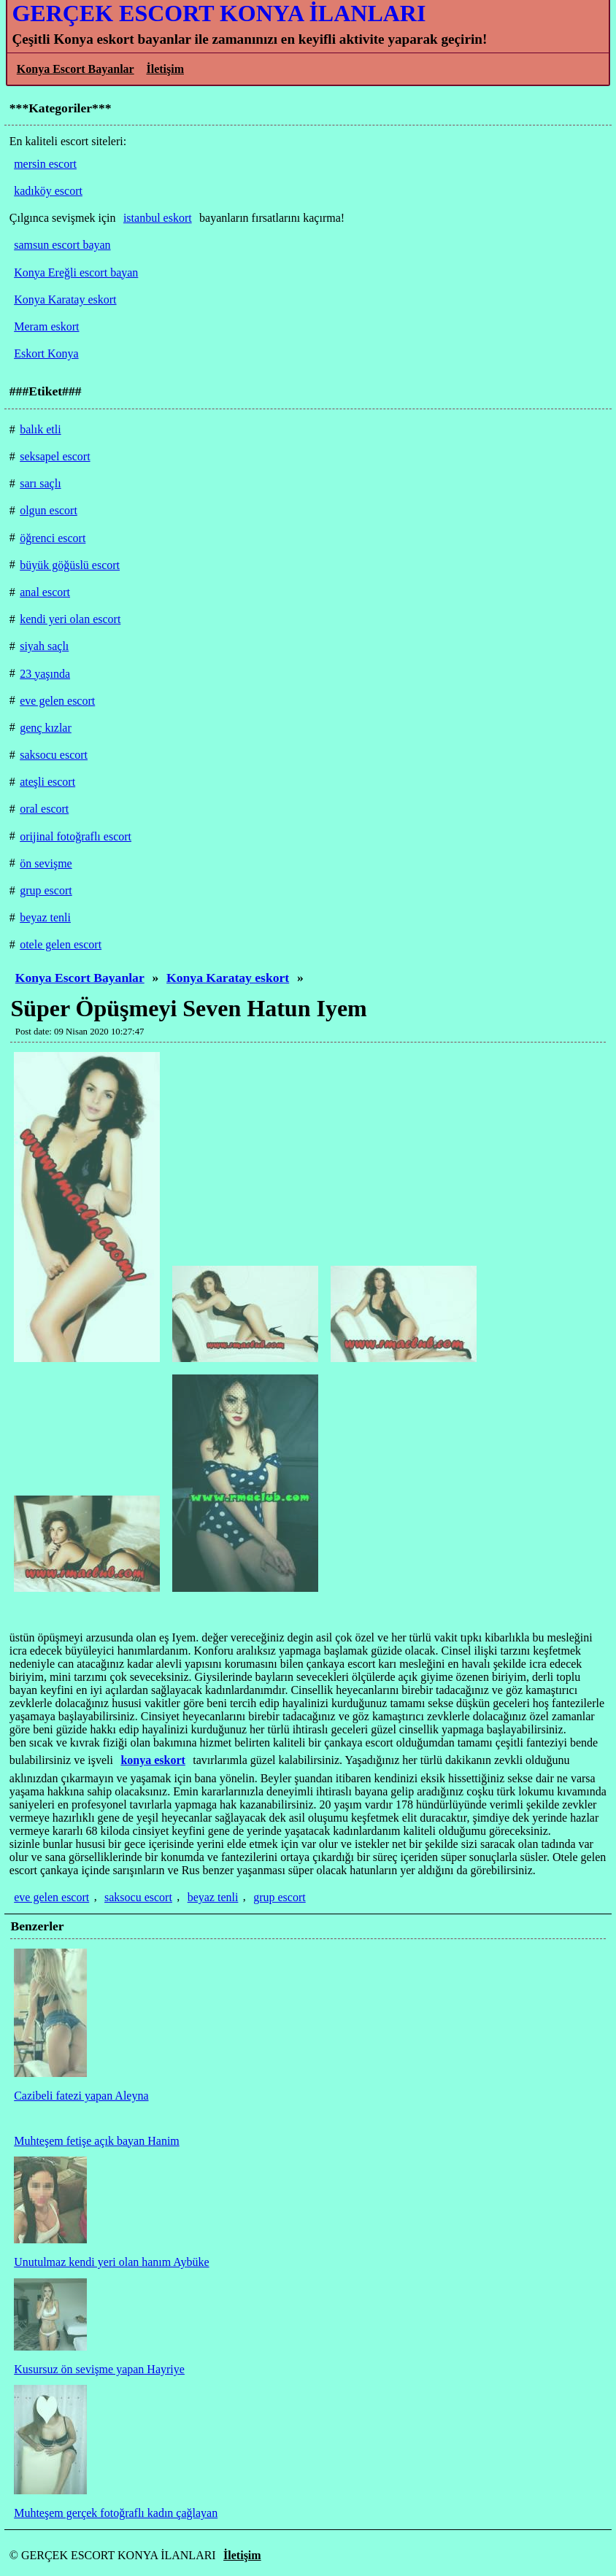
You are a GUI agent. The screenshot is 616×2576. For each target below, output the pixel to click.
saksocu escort (138, 1897)
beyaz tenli (213, 1897)
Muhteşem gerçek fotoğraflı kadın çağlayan (115, 2513)
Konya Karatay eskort (227, 977)
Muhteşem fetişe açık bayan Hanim (97, 2141)
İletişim (165, 69)
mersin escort (45, 164)
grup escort (279, 1897)
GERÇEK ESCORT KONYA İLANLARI (219, 13)
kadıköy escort (48, 191)
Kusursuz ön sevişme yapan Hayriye (99, 2369)
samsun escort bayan (62, 245)
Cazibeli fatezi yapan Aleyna (81, 2095)
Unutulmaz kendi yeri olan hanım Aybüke (111, 2262)
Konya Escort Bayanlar (75, 69)
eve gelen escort (51, 1897)
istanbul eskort (157, 218)
